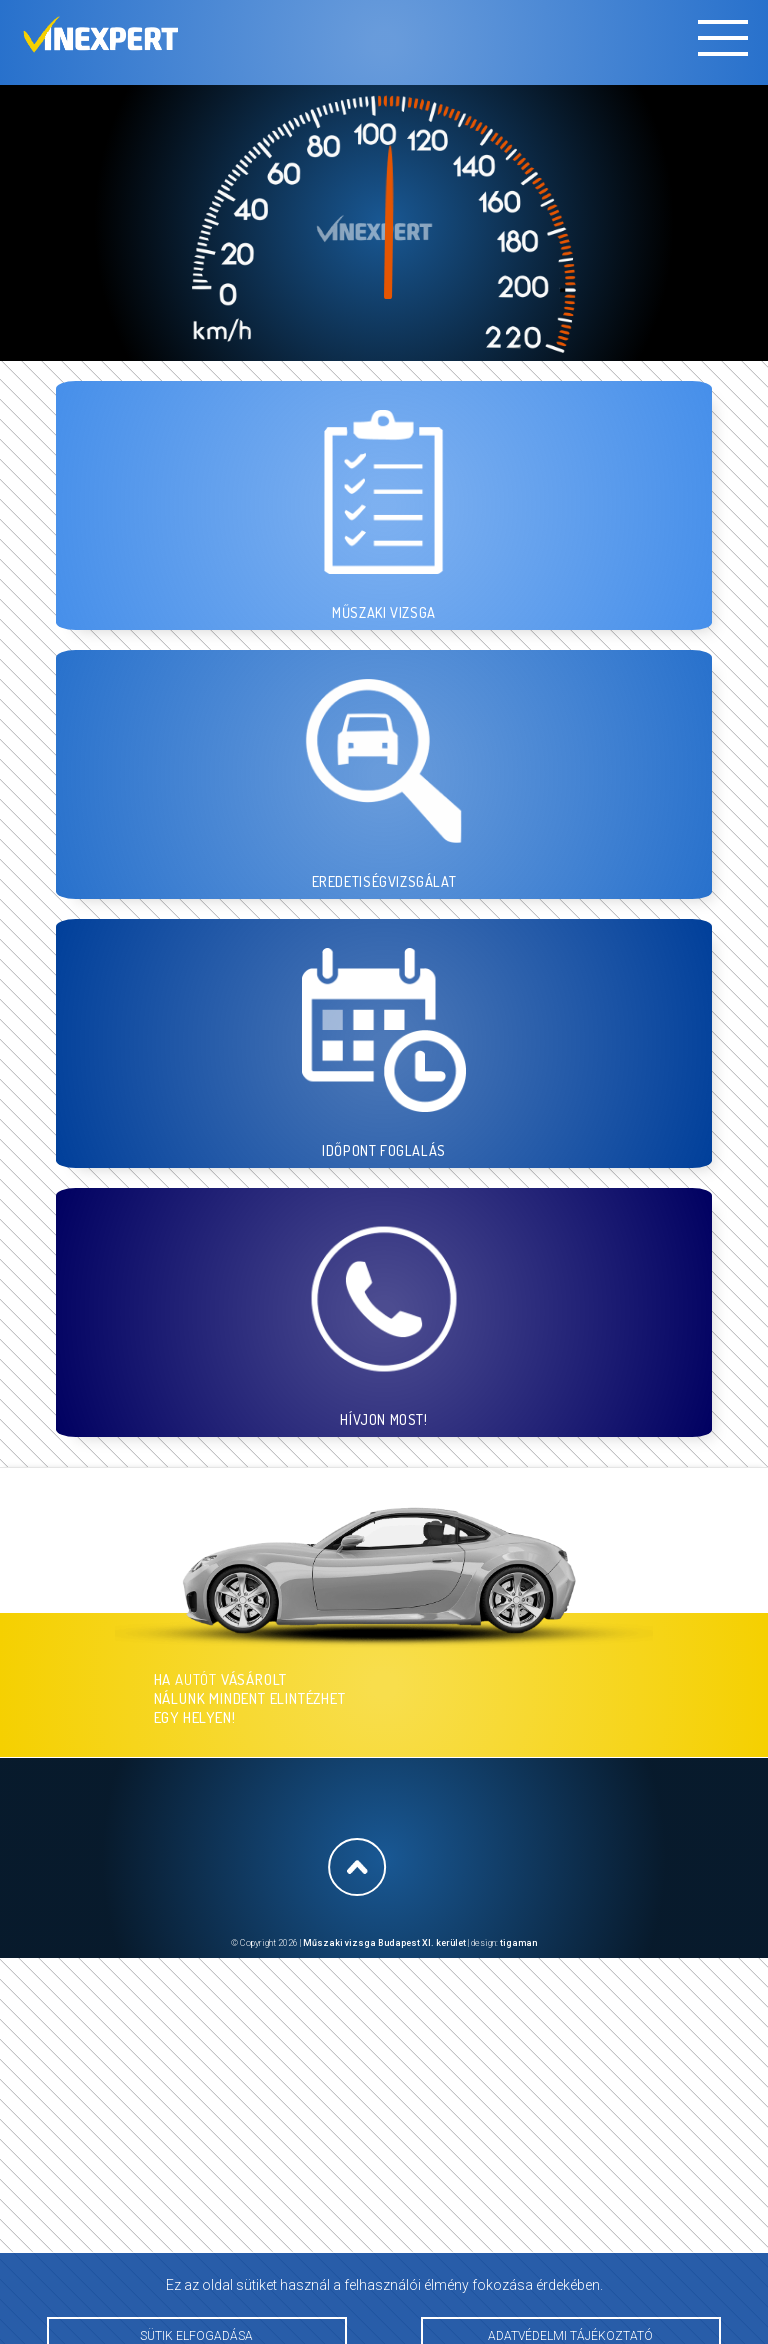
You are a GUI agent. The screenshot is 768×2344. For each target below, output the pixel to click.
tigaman (518, 1943)
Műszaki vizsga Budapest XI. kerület (384, 1943)
